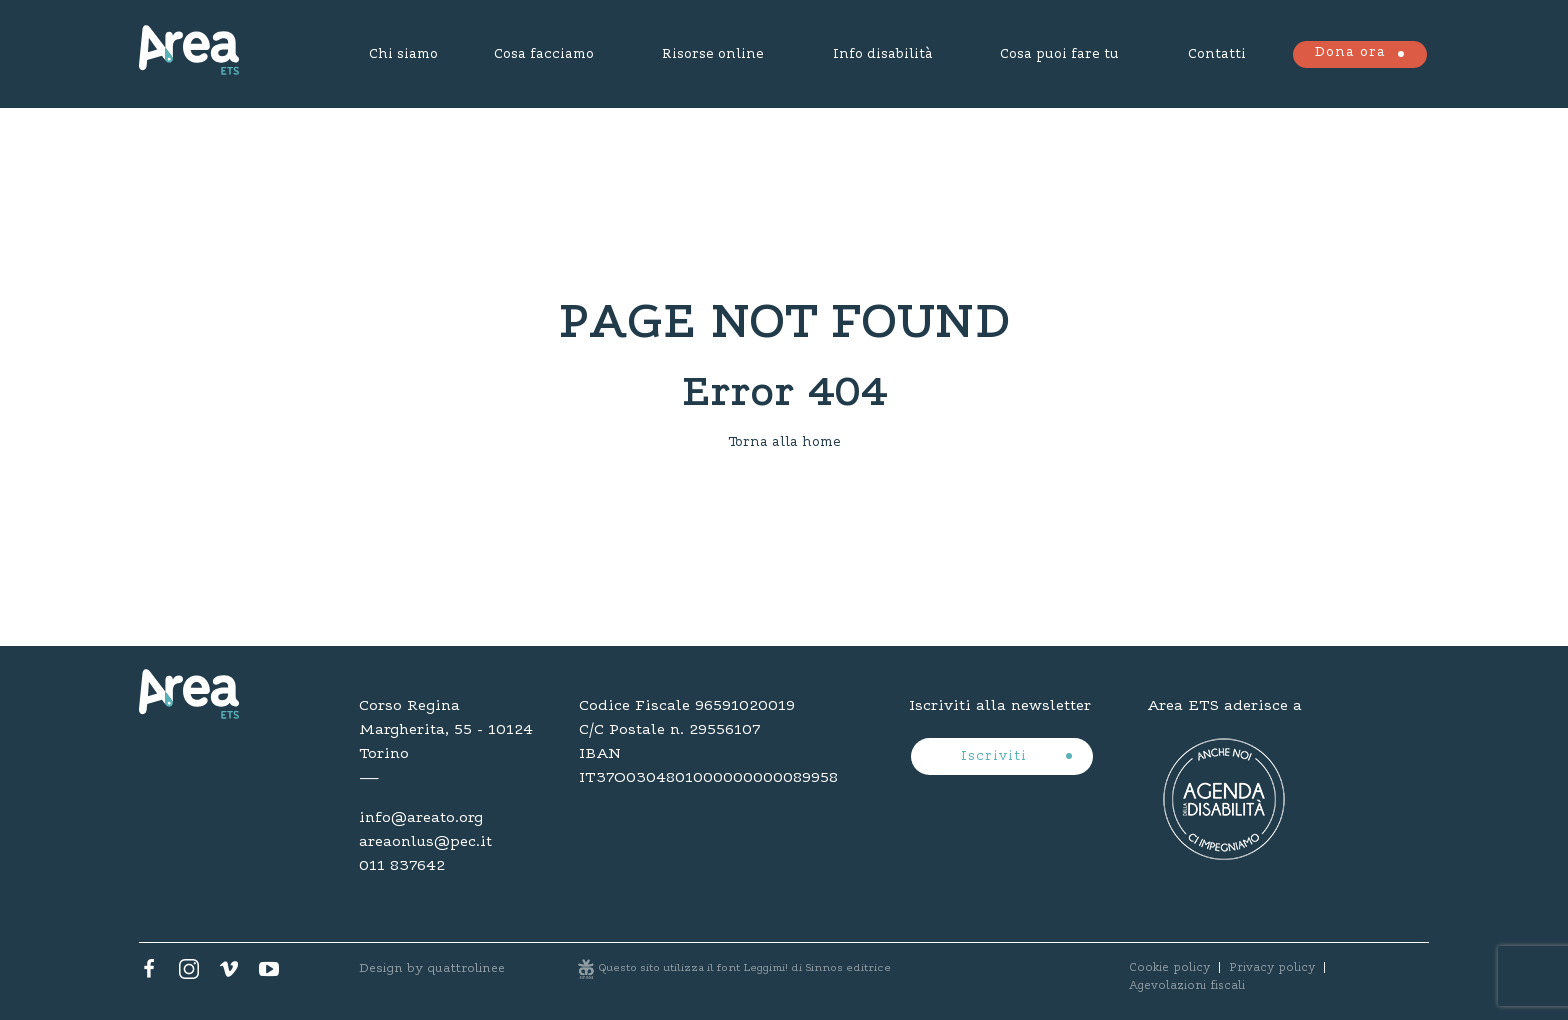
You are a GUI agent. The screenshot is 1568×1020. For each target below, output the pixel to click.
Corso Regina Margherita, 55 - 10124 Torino (446, 730)
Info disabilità (882, 55)
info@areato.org (421, 818)
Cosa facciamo (544, 55)
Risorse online (713, 55)
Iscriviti (996, 757)
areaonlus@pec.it (425, 842)
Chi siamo (403, 55)
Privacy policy (1272, 968)
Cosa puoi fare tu (1059, 55)
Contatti (1217, 55)
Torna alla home (784, 443)
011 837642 (402, 866)
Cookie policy (1169, 968)
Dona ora (1350, 53)
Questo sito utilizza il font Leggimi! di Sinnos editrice (745, 968)
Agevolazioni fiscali (1187, 986)
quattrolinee (466, 968)
